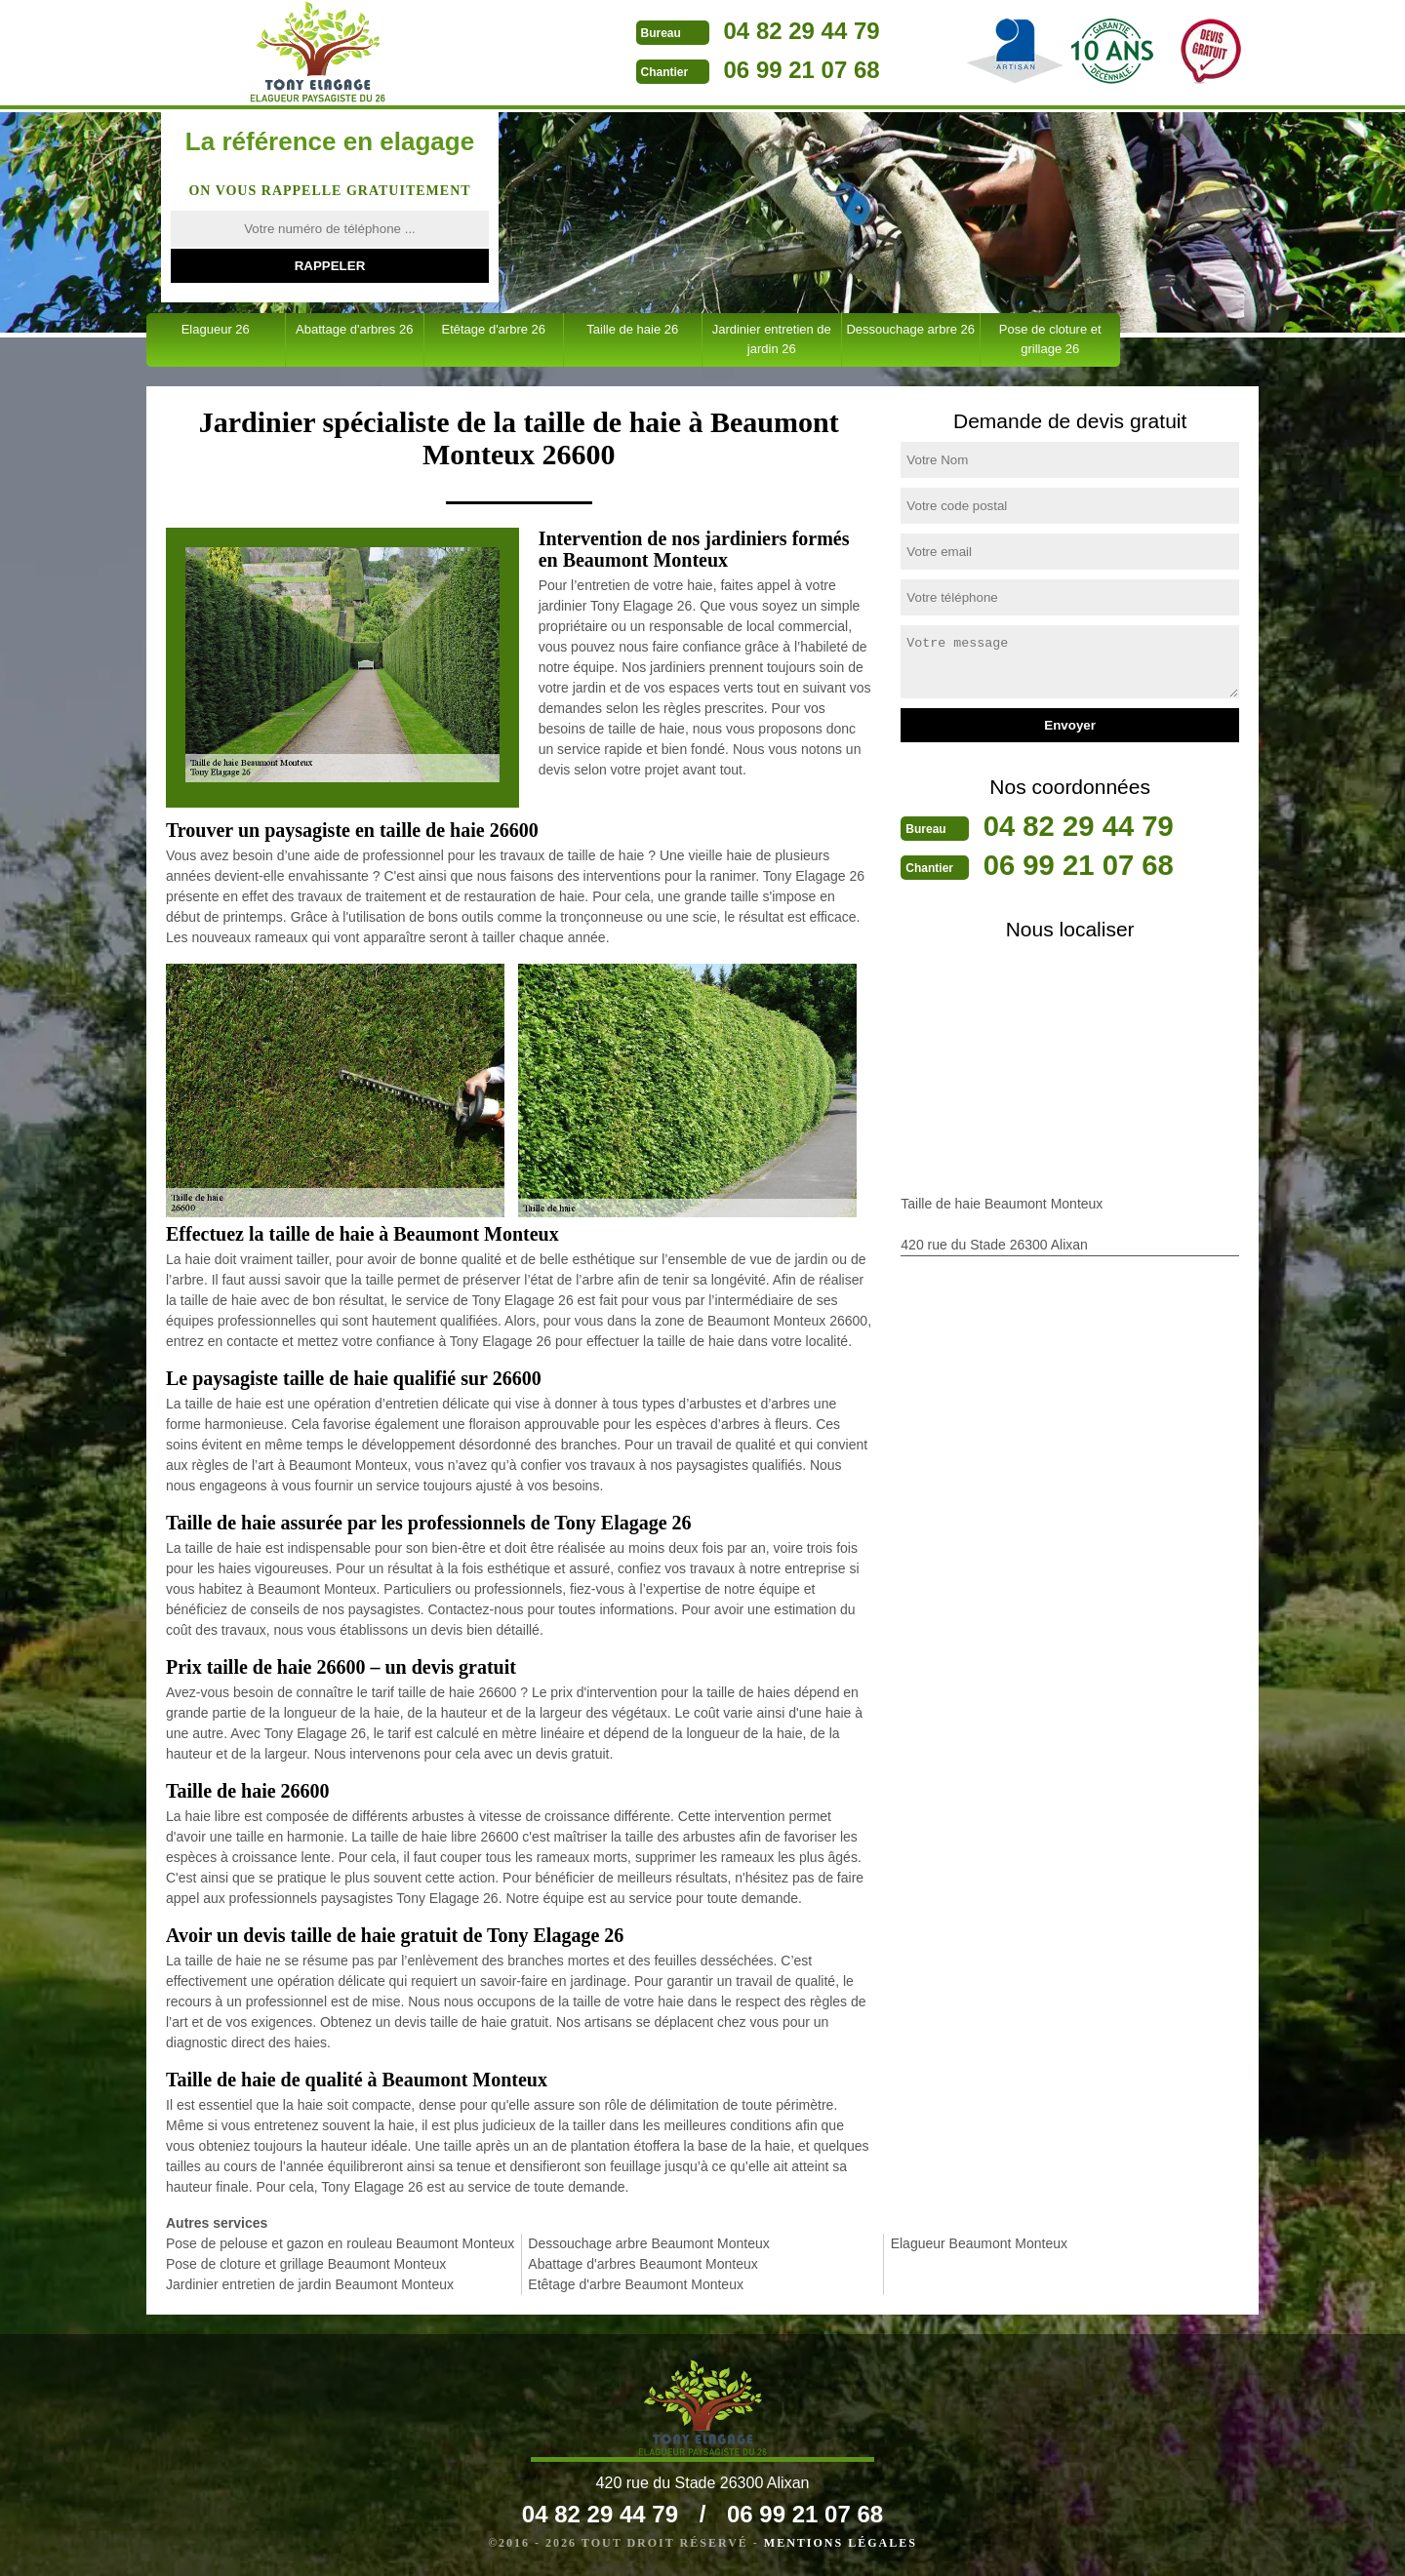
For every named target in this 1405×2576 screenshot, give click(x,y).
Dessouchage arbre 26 (910, 329)
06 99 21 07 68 (758, 70)
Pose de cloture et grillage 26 (1050, 339)
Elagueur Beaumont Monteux (979, 2243)
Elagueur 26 (215, 329)
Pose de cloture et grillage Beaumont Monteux (306, 2264)
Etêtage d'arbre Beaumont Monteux (635, 2284)
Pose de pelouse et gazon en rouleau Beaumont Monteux (340, 2243)
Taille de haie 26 (632, 329)
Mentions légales (840, 2543)
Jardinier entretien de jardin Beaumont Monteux (310, 2284)
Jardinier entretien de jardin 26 (771, 339)
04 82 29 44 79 (758, 31)
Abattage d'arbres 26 (354, 329)
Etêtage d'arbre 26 (493, 329)
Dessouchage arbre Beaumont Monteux (648, 2243)
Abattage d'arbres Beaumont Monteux (642, 2264)
